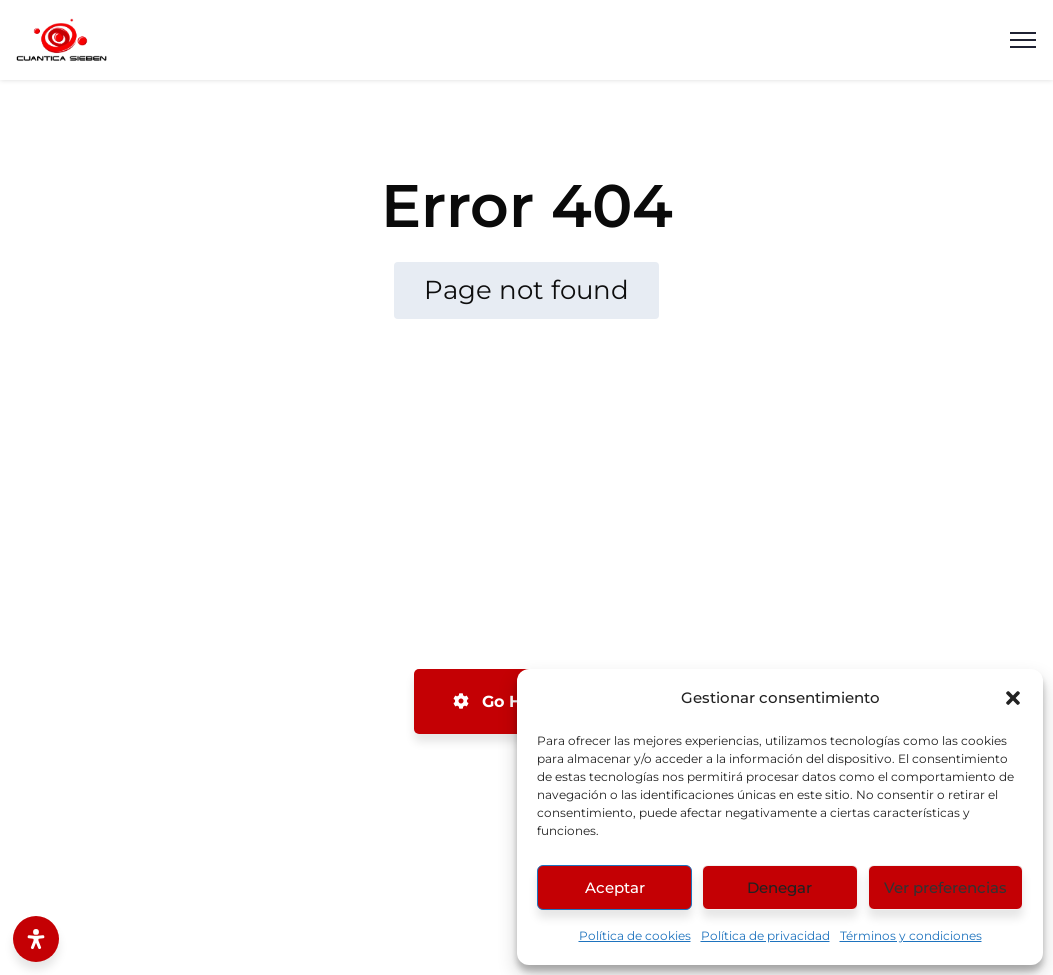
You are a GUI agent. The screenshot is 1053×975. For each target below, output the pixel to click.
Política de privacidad (765, 935)
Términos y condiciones (911, 935)
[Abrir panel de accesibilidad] (36, 939)
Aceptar (615, 887)
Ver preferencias (945, 887)
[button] (1013, 698)
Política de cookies (635, 935)
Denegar (779, 887)
